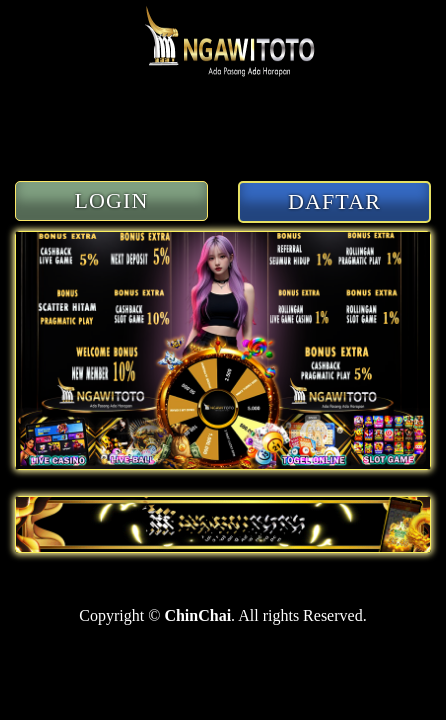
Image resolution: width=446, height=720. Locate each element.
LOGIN (112, 200)
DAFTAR (334, 201)
